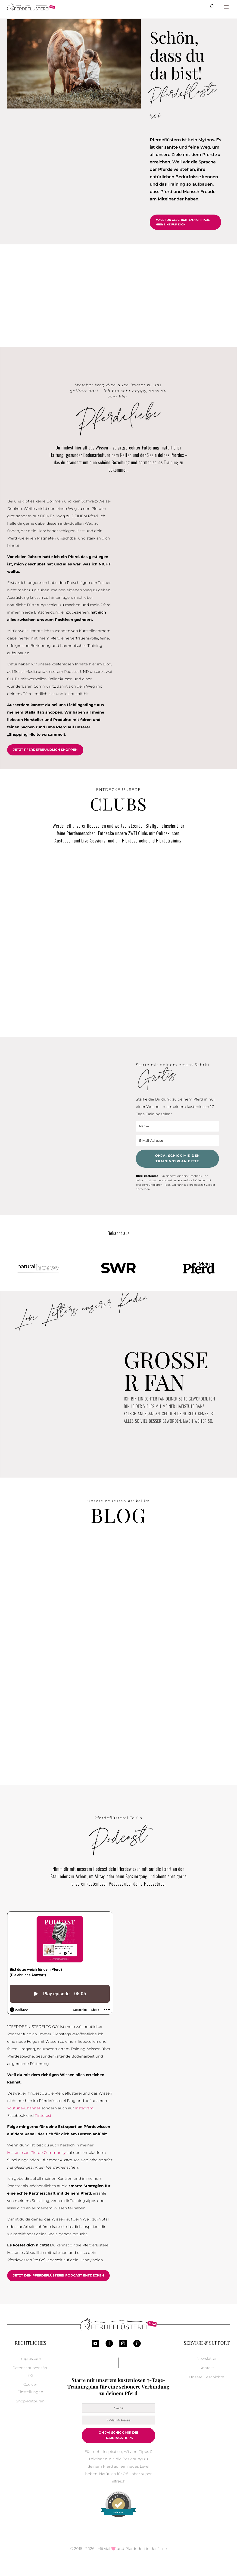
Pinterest (43, 2115)
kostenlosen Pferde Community (36, 2152)
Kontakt (207, 2368)
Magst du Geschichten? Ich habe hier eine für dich (183, 222)
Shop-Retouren (30, 2401)
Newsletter (206, 2358)
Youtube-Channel (23, 2108)
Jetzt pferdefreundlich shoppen (45, 750)
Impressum (30, 2358)
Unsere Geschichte (206, 2377)
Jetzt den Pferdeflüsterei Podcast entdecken (58, 2275)
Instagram (84, 2108)
